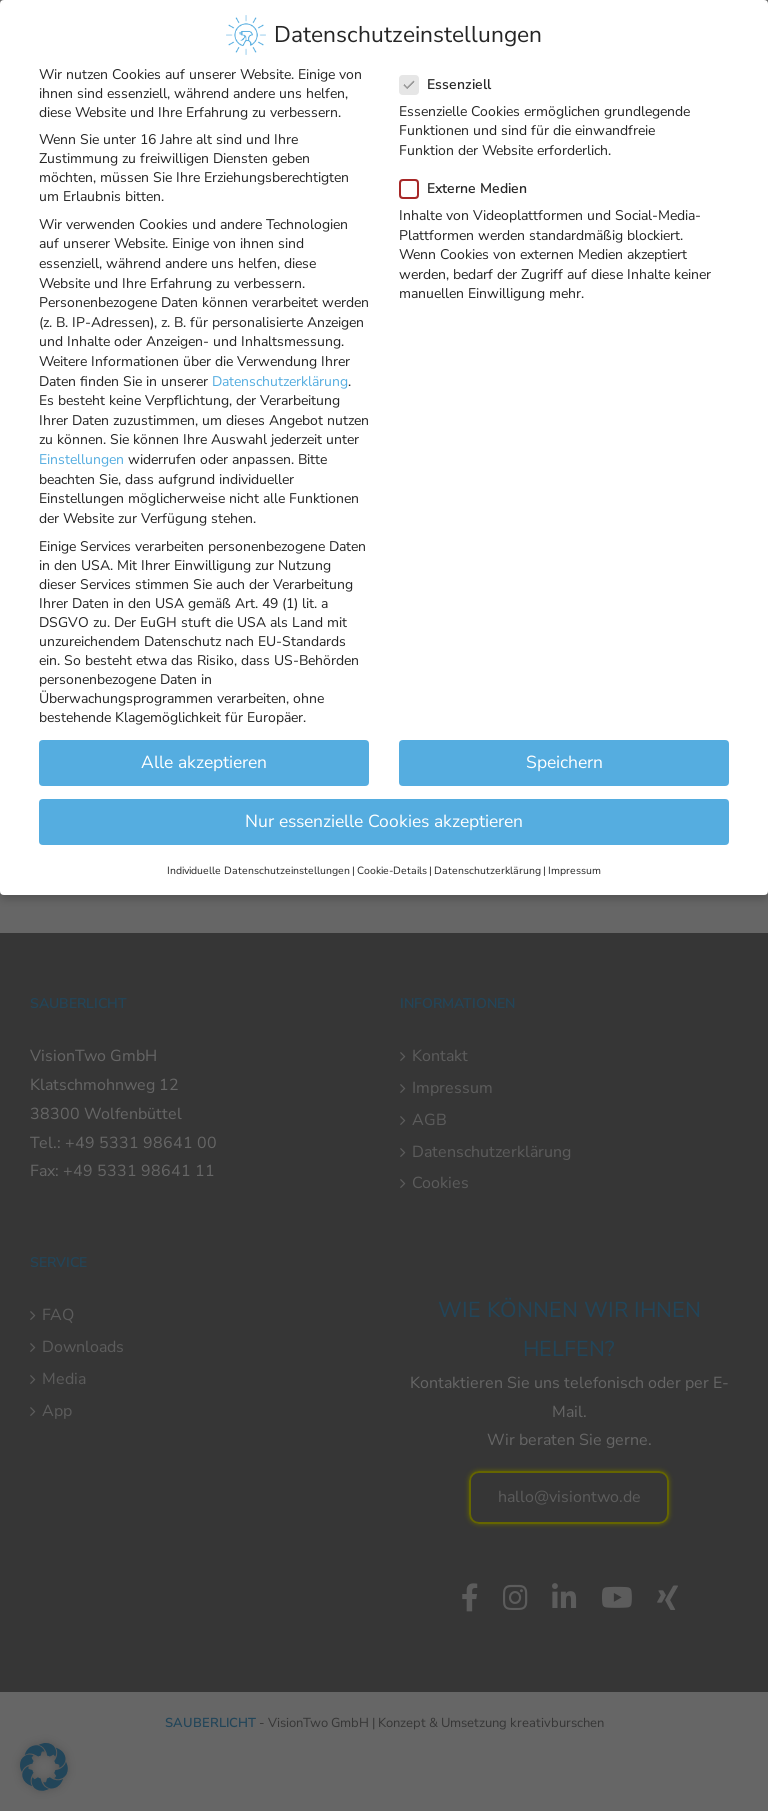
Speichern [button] (564, 753)
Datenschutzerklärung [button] (487, 860)
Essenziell (453, 75)
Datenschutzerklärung (280, 371)
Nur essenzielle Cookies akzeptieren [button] (384, 812)
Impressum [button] (574, 860)
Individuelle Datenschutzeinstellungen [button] (258, 860)
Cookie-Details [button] (392, 860)
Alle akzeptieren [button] (204, 753)
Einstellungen (81, 450)
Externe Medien (471, 179)
